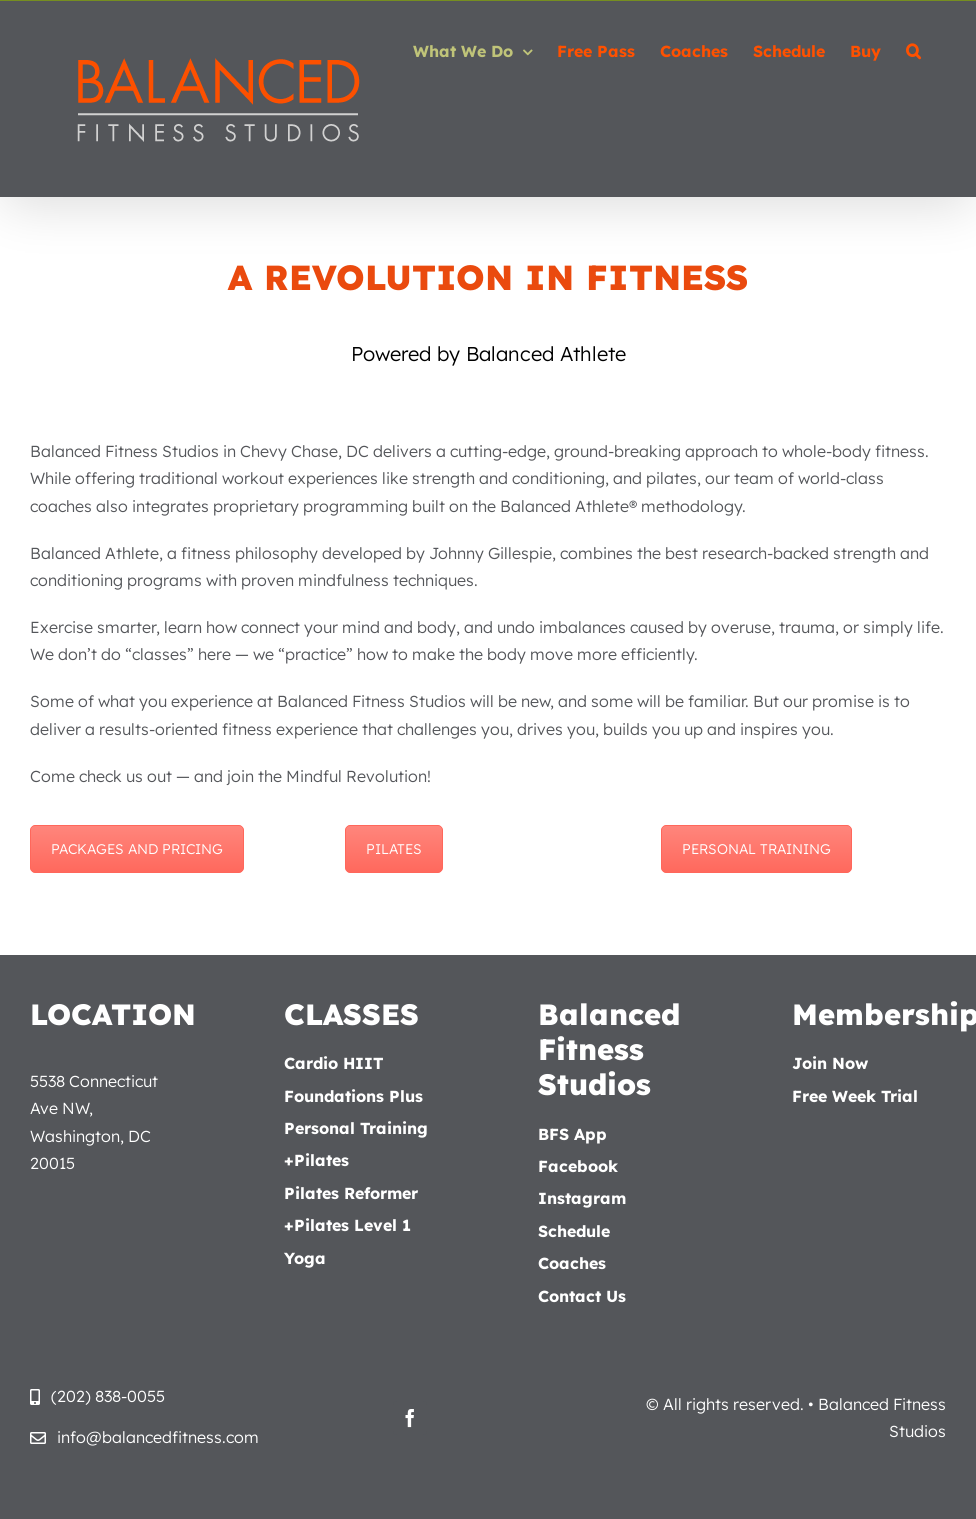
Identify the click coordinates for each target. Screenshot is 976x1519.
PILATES (394, 849)
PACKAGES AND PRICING (137, 849)
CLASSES (351, 1014)
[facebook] (410, 1418)
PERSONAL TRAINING (756, 849)
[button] (913, 51)
